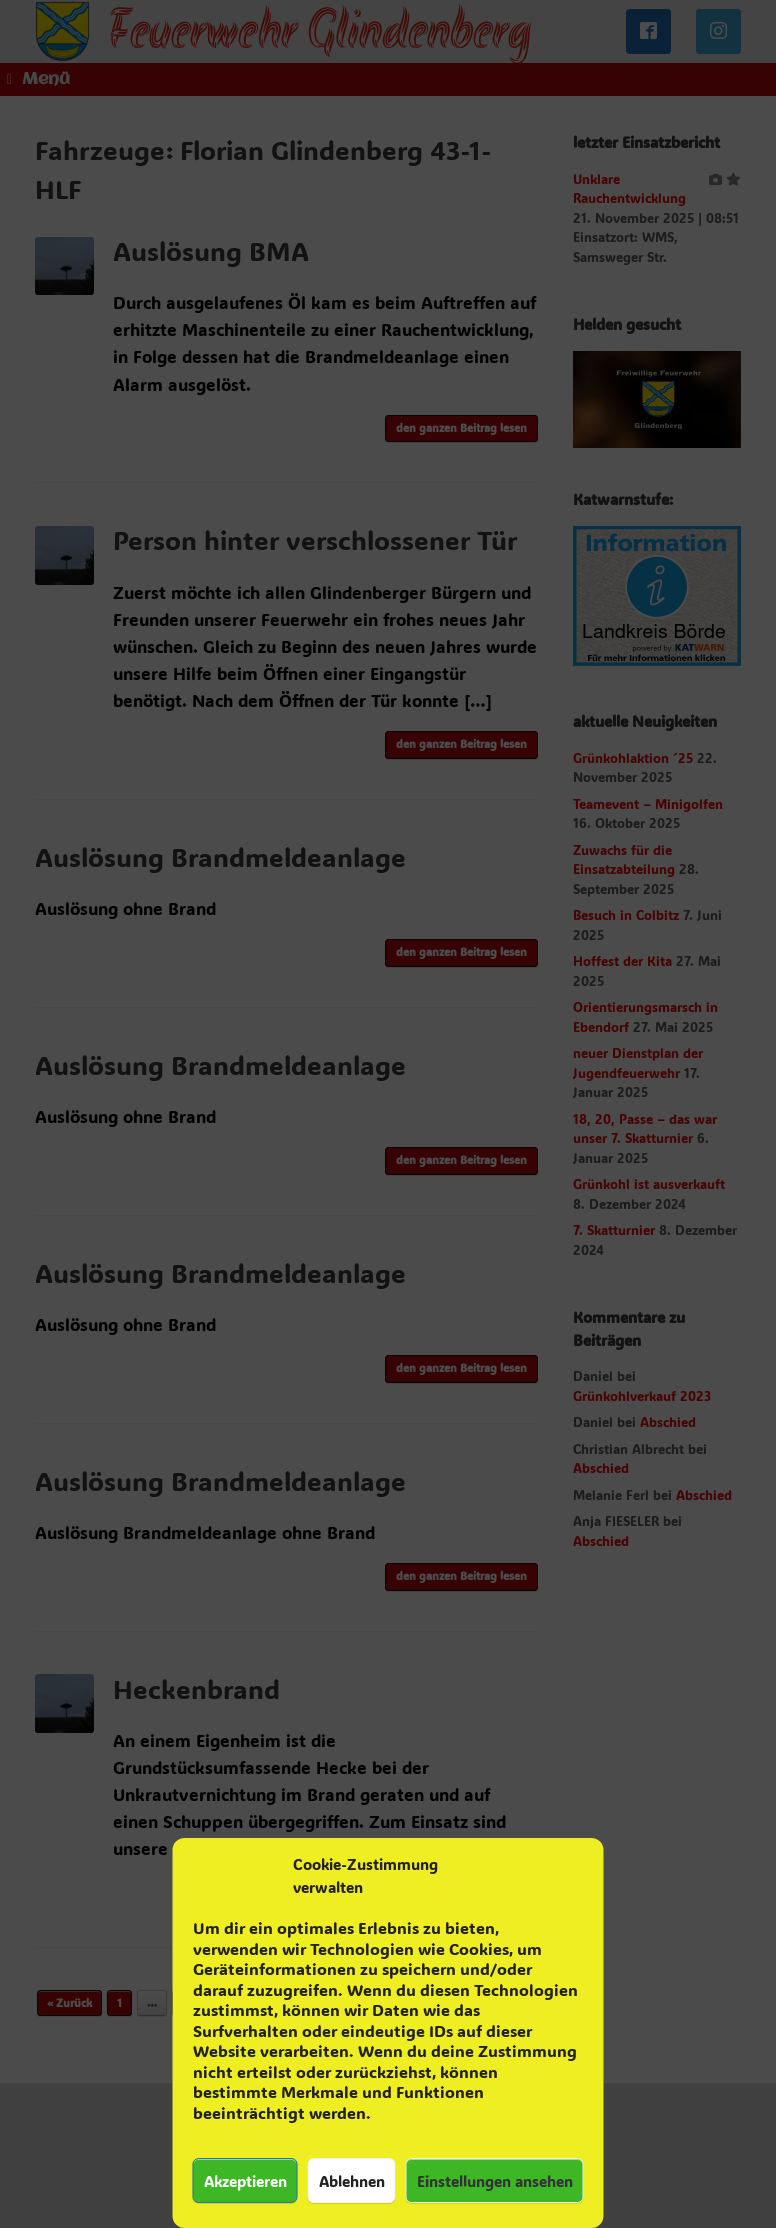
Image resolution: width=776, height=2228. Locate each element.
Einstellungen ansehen (495, 2181)
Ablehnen (352, 2181)
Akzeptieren (245, 2181)
